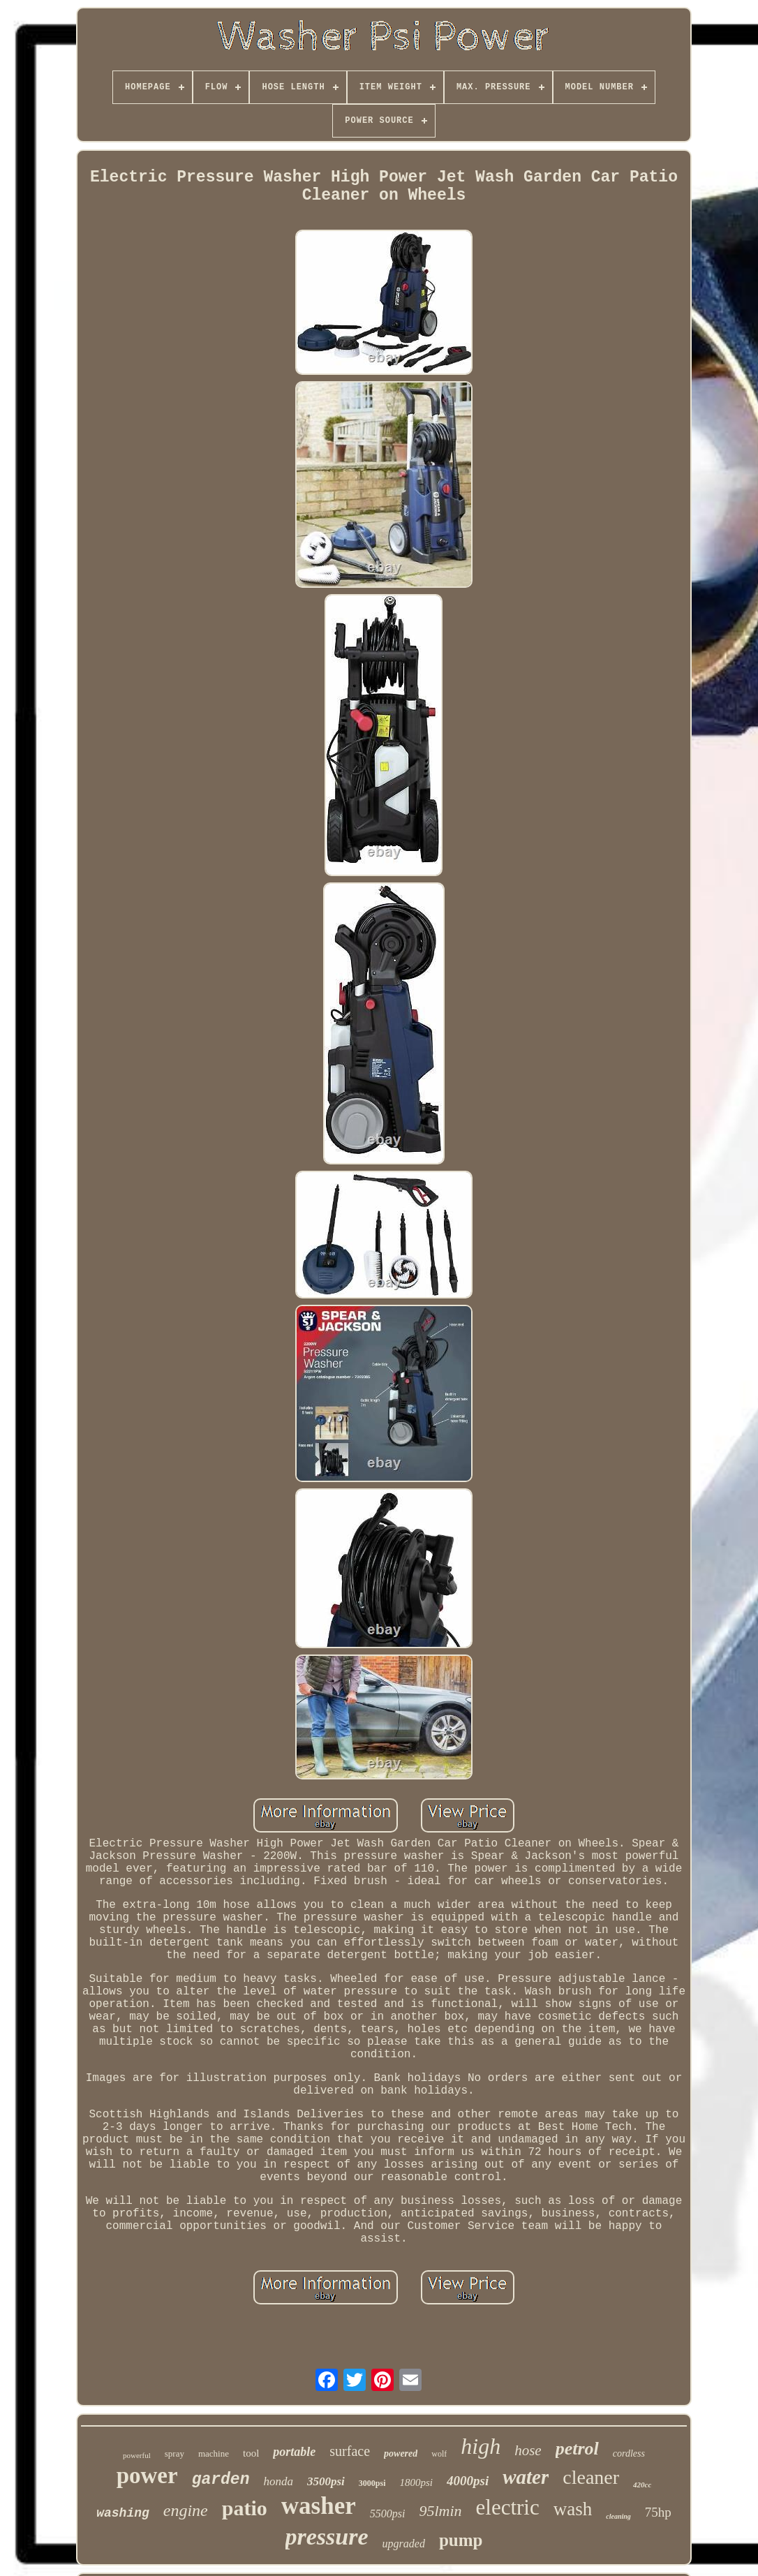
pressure (327, 2536)
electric (508, 2507)
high (480, 2446)
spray (174, 2453)
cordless (629, 2453)
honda (278, 2481)
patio (244, 2507)
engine (185, 2510)
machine (213, 2453)
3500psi (326, 2481)
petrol (577, 2448)
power (147, 2475)
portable (294, 2452)
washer (318, 2505)
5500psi (388, 2513)
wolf (439, 2454)
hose (528, 2450)
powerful (137, 2455)
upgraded (403, 2543)
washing (122, 2513)
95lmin (440, 2510)
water (526, 2477)
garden (221, 2480)
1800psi (416, 2482)
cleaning (618, 2516)
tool (251, 2453)
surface (349, 2451)
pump (461, 2540)
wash (573, 2509)
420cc (642, 2484)
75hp (658, 2512)
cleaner (591, 2477)
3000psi (372, 2483)
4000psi (468, 2480)
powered (400, 2453)
